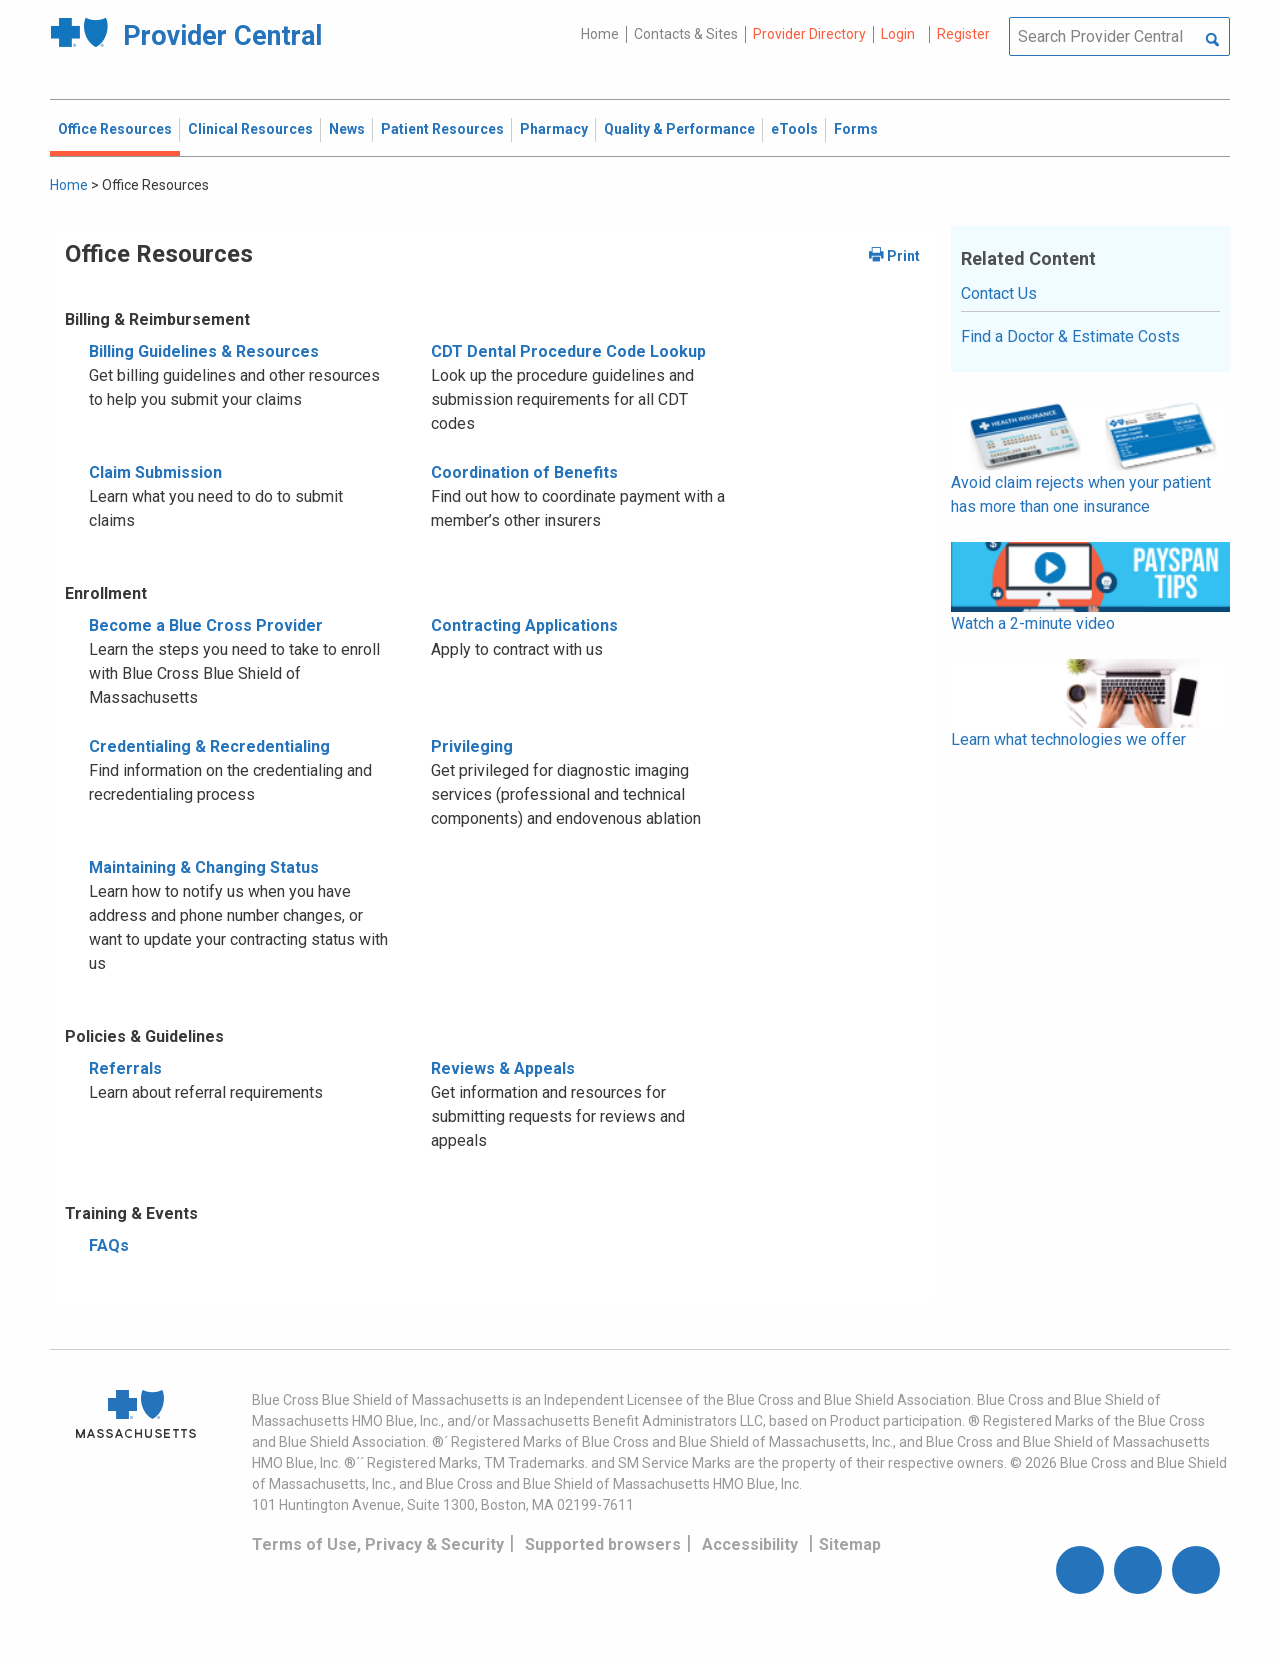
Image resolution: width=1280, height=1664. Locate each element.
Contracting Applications (524, 625)
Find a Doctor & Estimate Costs (1070, 336)
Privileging (472, 746)
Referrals (125, 1068)
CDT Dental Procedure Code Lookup (568, 351)
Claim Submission (155, 472)
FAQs (109, 1245)
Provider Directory (809, 34)
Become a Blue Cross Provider (206, 625)
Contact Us (999, 293)
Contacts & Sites (686, 34)
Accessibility (750, 1544)
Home (600, 34)
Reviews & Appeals (503, 1068)
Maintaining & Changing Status (204, 867)
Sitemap (850, 1544)
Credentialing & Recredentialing (209, 746)
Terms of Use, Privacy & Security (378, 1544)
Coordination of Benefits (524, 472)
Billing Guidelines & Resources (204, 351)
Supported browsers (603, 1544)
